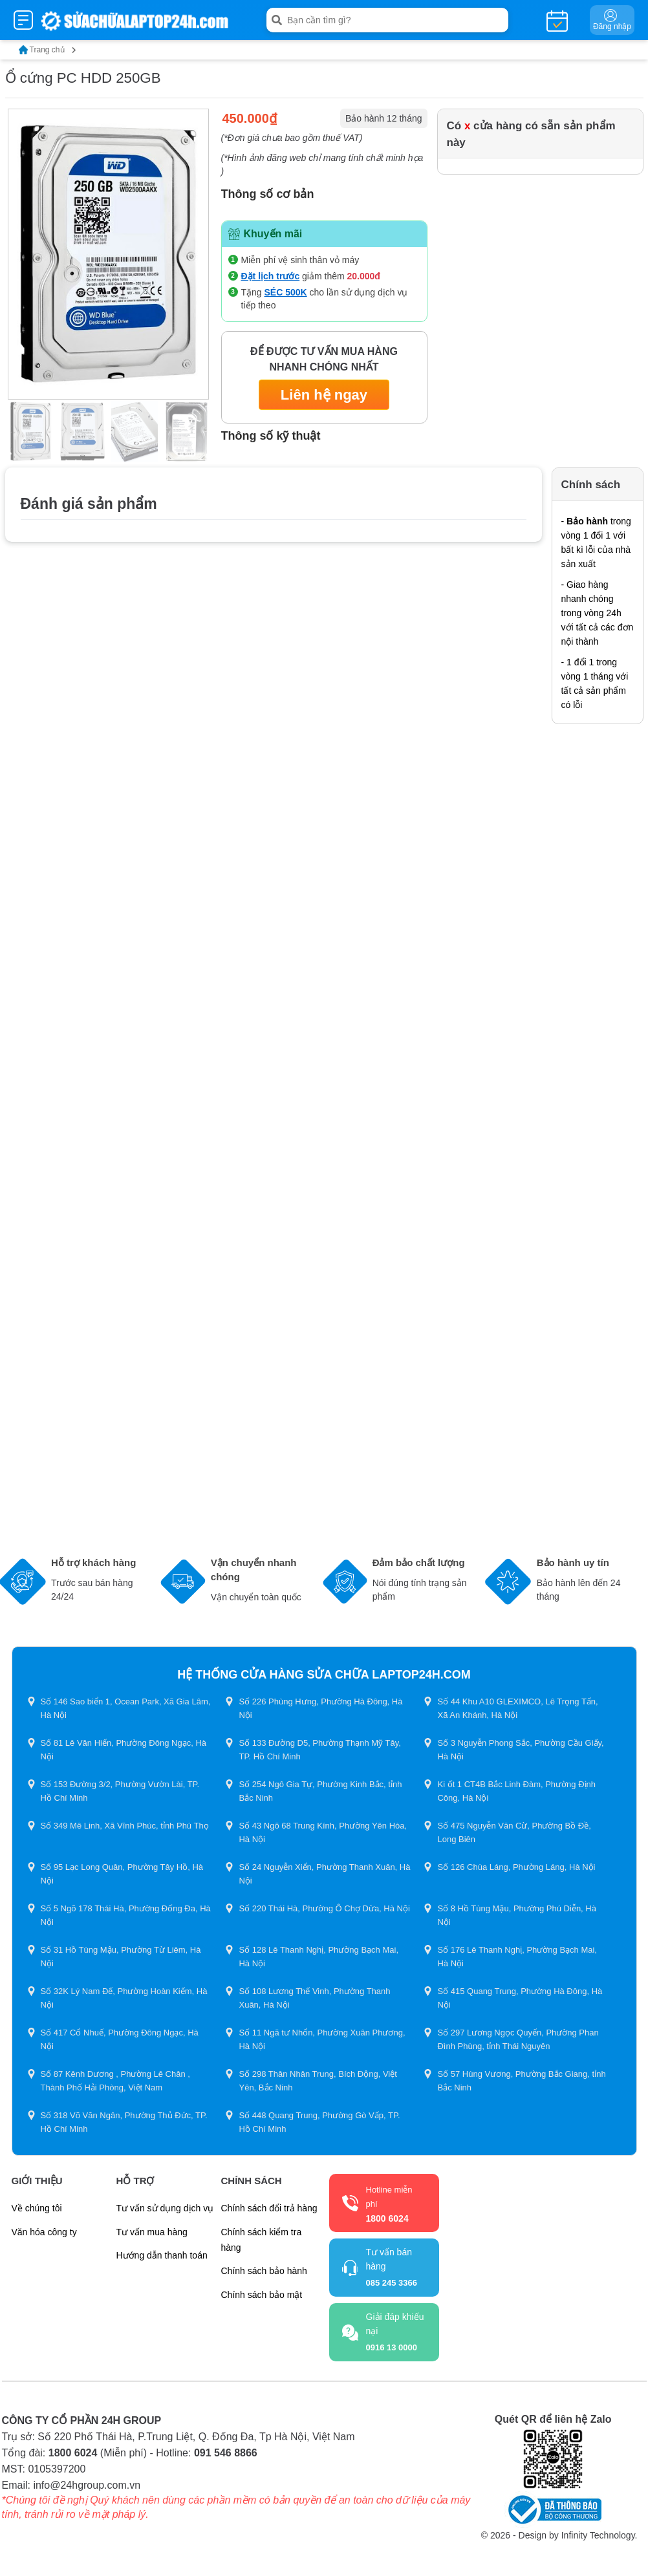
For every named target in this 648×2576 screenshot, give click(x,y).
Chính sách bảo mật (262, 2295)
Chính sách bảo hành (264, 2271)
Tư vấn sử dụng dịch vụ (165, 2208)
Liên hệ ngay (324, 395)
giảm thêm (310, 276)
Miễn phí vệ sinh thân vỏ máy (300, 260)
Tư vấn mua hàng (152, 2232)
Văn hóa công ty (44, 2232)
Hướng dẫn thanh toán (162, 2255)
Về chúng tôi (37, 2208)
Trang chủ (47, 49)
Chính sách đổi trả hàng (269, 2208)
